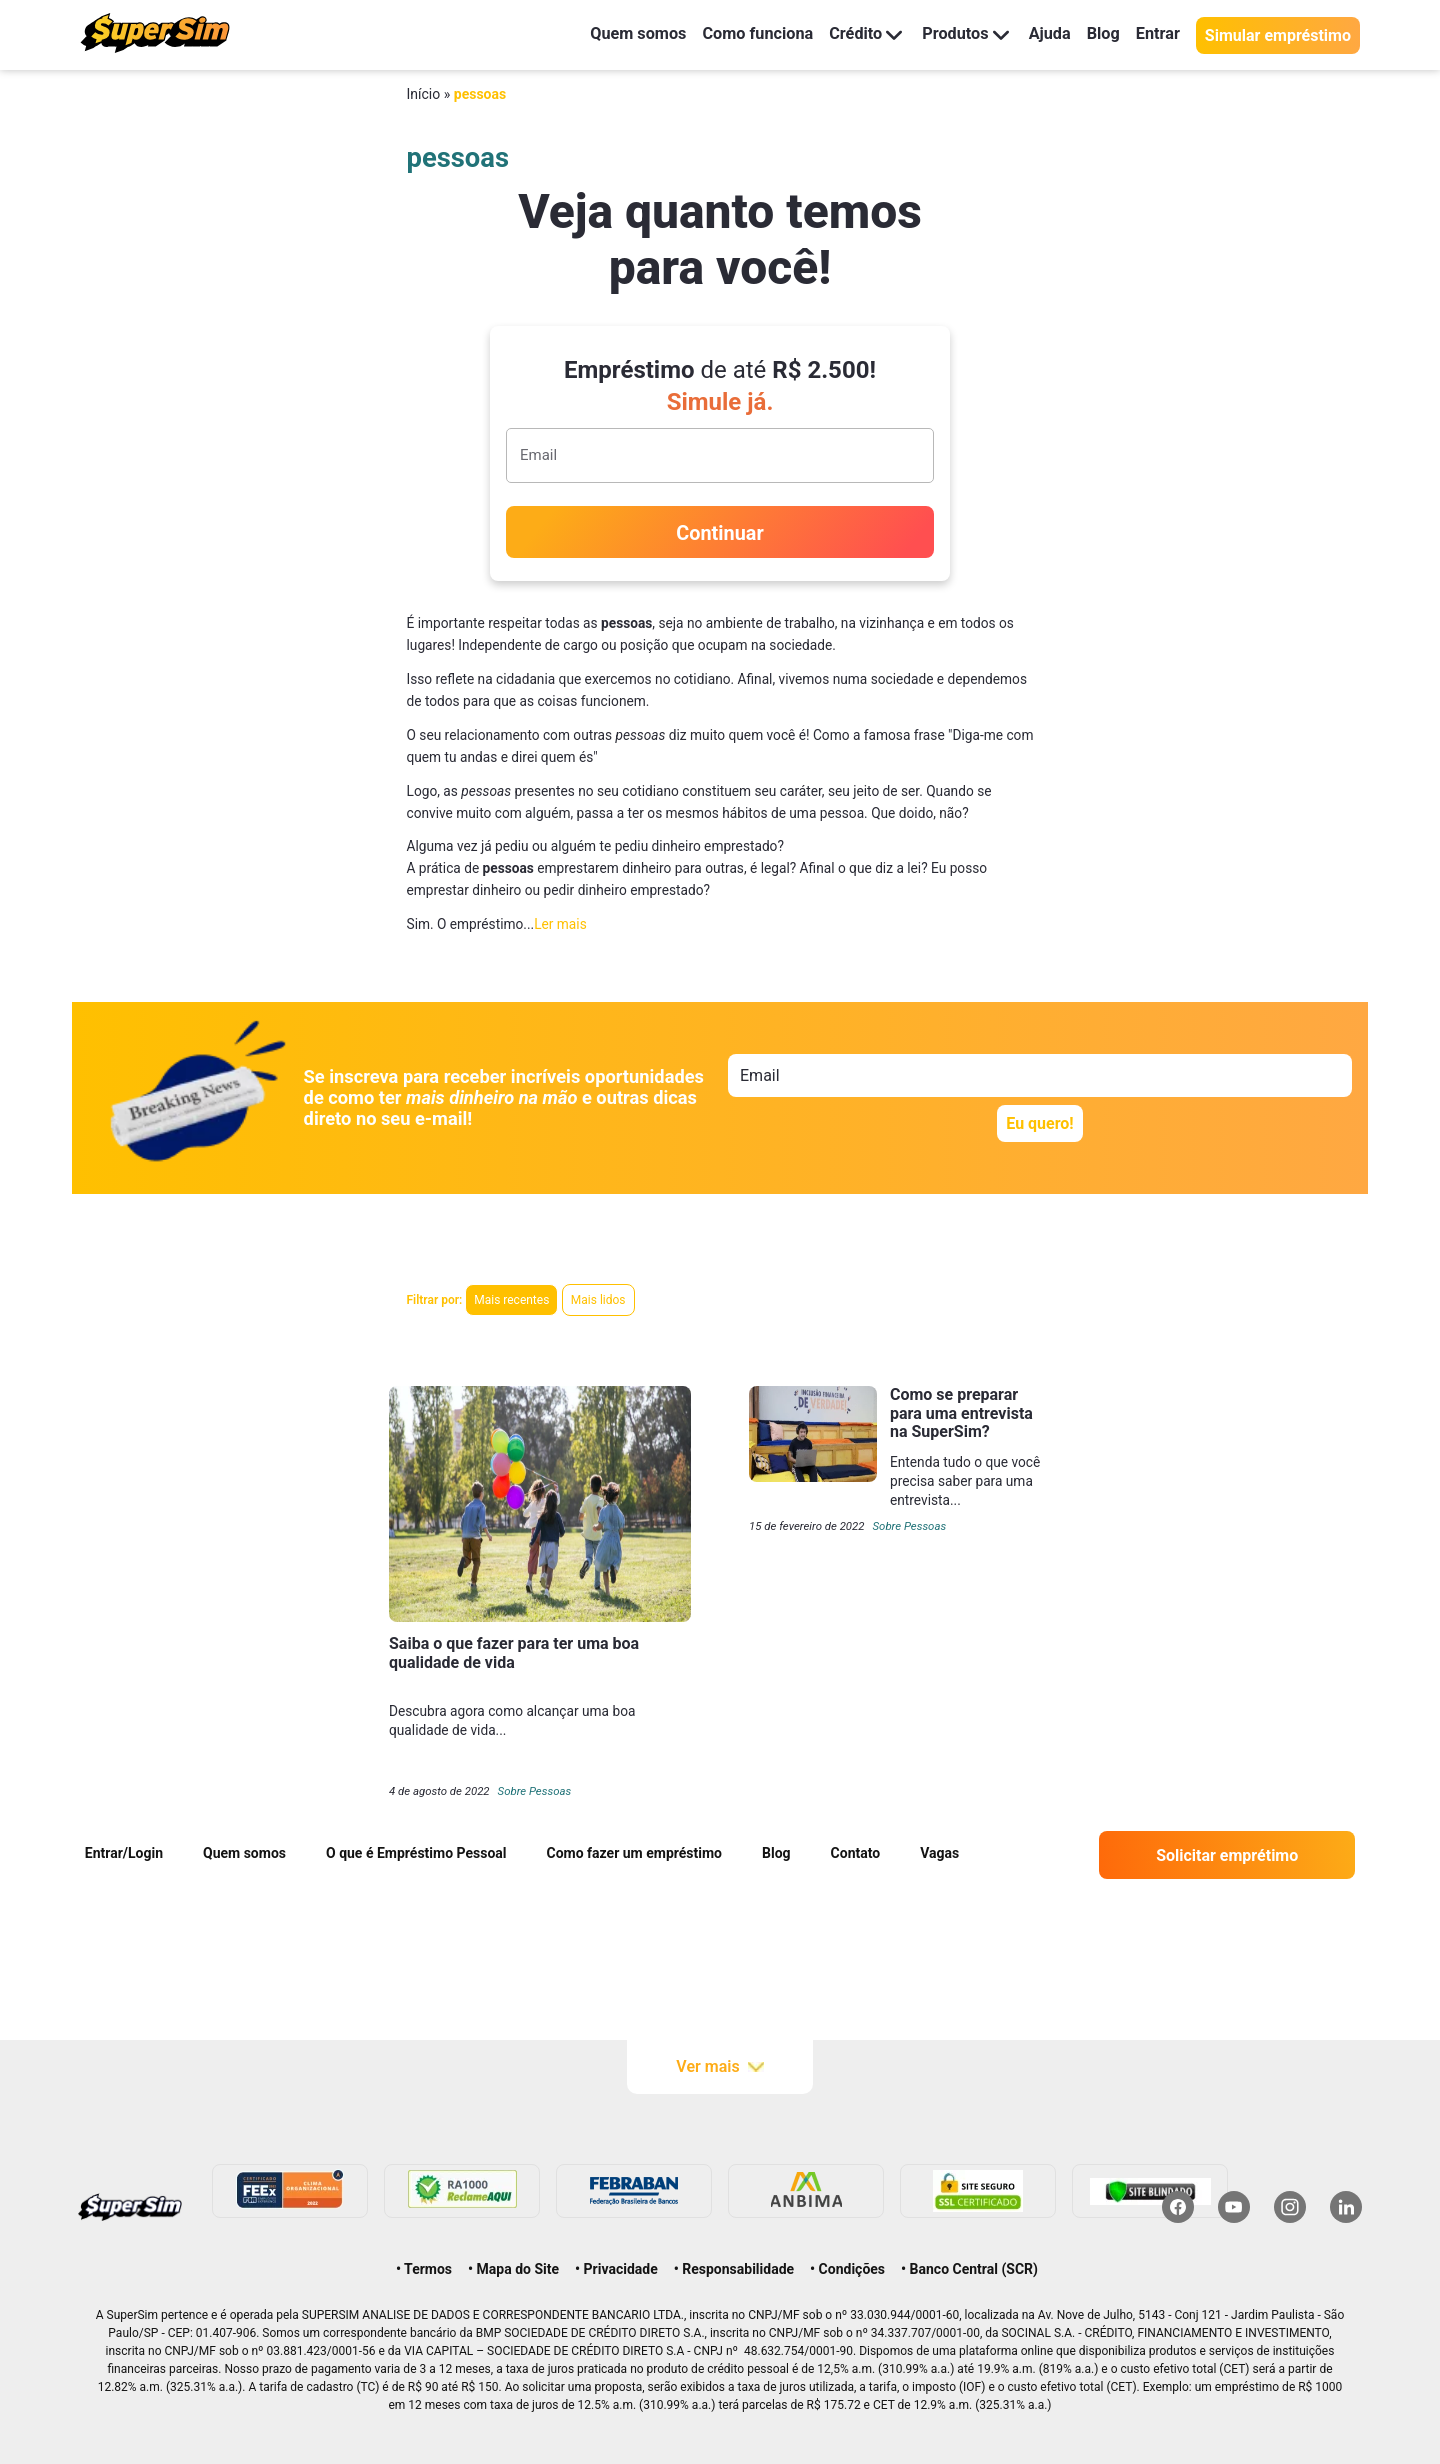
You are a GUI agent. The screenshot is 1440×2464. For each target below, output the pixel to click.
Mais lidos (598, 1300)
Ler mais (560, 924)
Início (424, 94)
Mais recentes (511, 1300)
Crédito (848, 34)
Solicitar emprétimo (1227, 1855)
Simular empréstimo (1278, 35)
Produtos (952, 34)
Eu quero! (1039, 1123)
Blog (1098, 34)
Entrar (1156, 34)
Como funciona (733, 34)
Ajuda (1041, 34)
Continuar (720, 534)
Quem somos (604, 34)
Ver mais (719, 2067)
